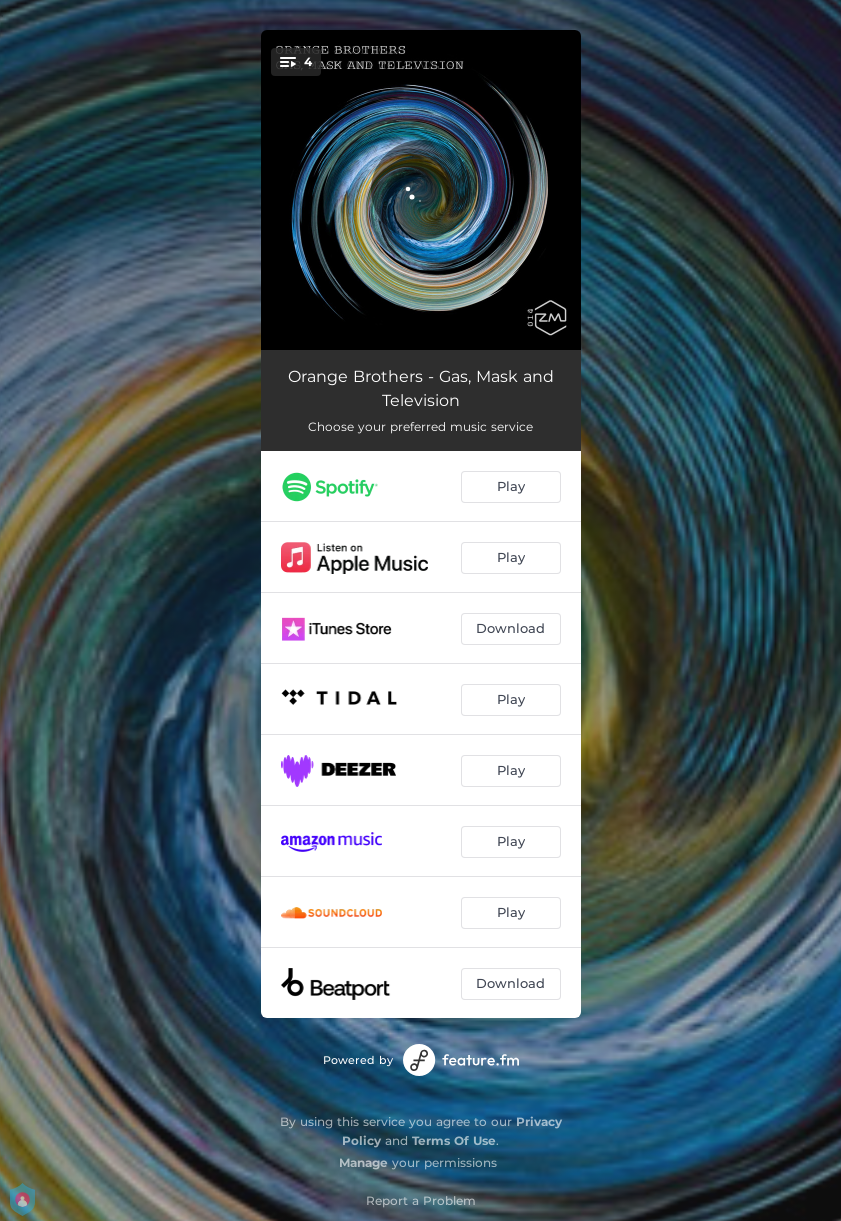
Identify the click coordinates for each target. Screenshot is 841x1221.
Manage (363, 1162)
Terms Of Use (454, 1140)
